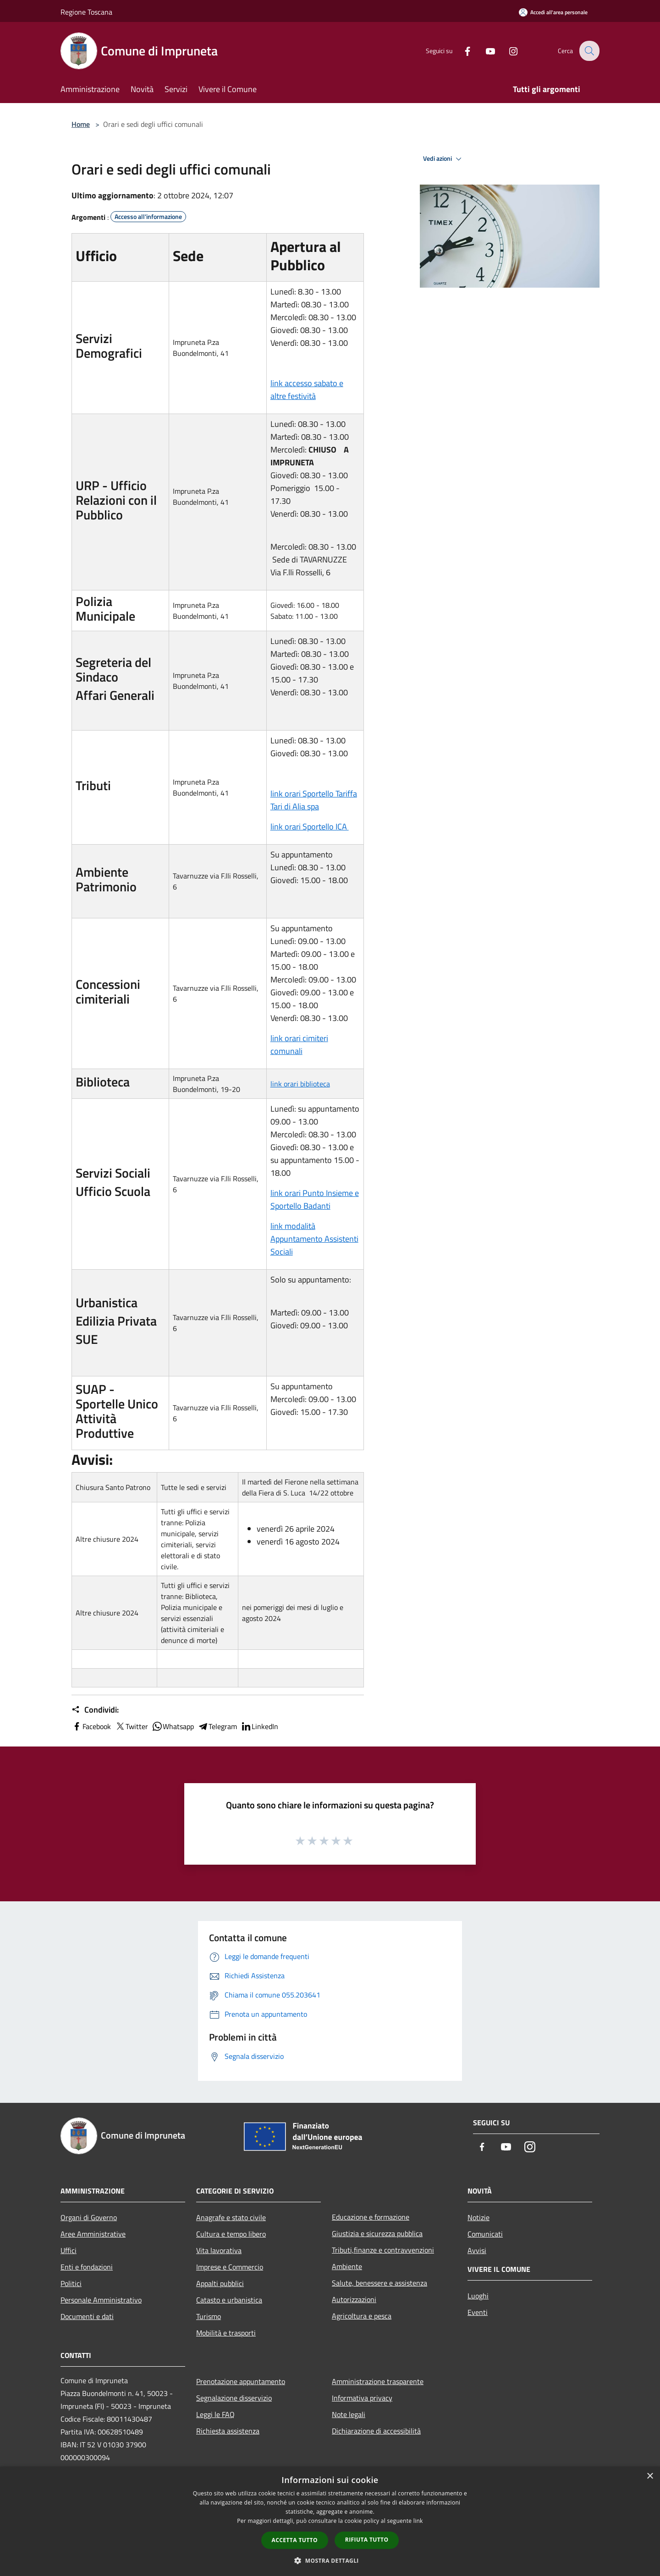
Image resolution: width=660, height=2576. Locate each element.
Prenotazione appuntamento (240, 2381)
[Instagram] (507, 50)
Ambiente (347, 2266)
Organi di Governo (88, 2217)
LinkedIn (259, 1726)
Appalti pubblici (220, 2283)
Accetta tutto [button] (295, 2540)
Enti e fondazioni (86, 2266)
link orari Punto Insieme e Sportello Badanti (314, 1199)
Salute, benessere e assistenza (379, 2282)
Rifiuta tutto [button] (367, 2539)
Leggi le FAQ (215, 2414)
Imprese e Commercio (229, 2266)
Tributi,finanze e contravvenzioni (383, 2249)
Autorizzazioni (354, 2299)
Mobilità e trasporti (226, 2332)
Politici (71, 2283)
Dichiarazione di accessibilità (376, 2430)
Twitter (131, 1726)
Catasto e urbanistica (229, 2299)
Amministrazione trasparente (378, 2381)
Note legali (348, 2414)
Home (81, 124)
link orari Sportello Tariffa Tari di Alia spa (313, 800)
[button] (330, 2560)
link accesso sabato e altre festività (306, 389)
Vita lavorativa (219, 2250)
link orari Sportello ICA (309, 826)
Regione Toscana (86, 11)
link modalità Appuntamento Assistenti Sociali (314, 1239)
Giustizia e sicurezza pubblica (377, 2233)
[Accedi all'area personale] (553, 12)
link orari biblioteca (300, 1083)
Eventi (478, 2312)
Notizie (479, 2217)
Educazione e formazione (370, 2216)
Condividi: (95, 1709)
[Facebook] (461, 50)
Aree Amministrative (93, 2233)
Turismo (208, 2316)
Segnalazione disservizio (234, 2397)
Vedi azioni (443, 158)
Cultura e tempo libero (231, 2233)
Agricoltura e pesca (361, 2315)
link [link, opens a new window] (418, 2521)
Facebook (91, 1726)
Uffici (68, 2250)
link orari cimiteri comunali (299, 1044)
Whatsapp (173, 1726)
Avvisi (477, 2250)
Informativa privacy (362, 2397)
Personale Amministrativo (101, 2299)
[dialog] (330, 2521)
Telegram (217, 1726)
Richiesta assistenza (227, 2430)
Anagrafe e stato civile (231, 2217)
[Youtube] (484, 50)
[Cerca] (589, 51)
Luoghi (478, 2295)
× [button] (649, 2476)
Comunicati (485, 2233)
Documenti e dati (87, 2316)
